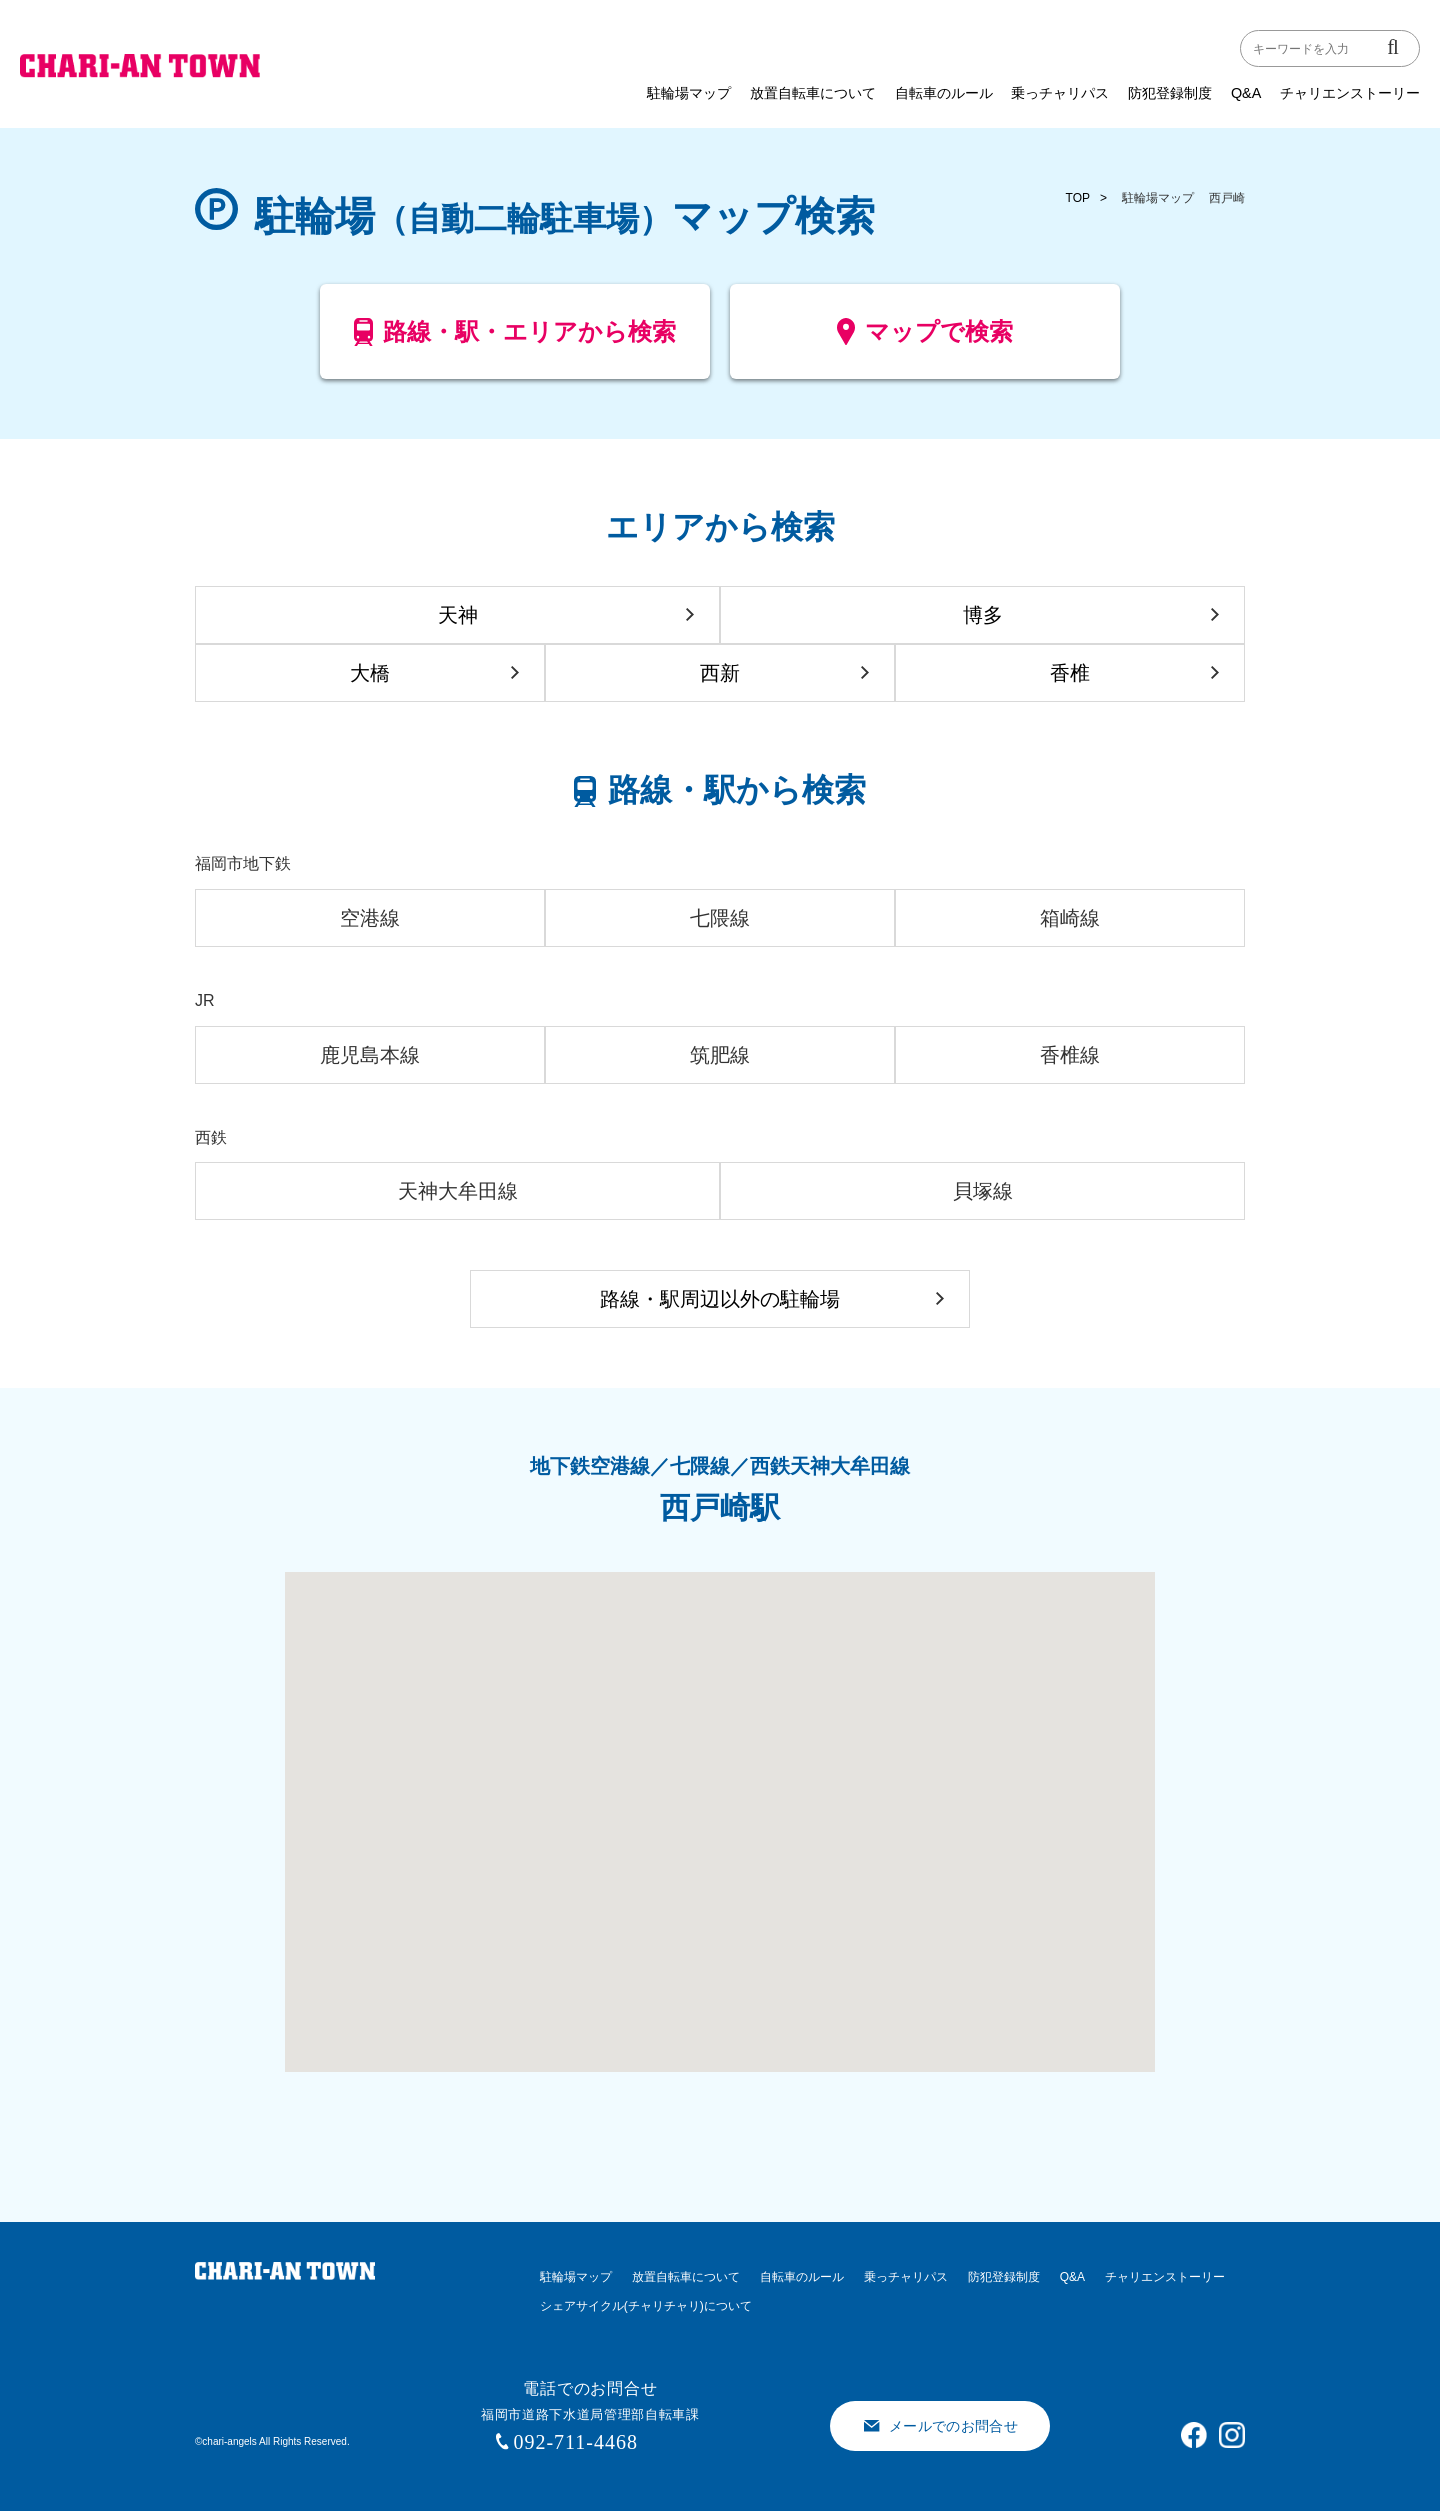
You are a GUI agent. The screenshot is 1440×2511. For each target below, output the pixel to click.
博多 (983, 615)
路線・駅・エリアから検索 (515, 339)
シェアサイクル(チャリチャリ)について (646, 2306)
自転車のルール (944, 93)
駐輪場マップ (689, 93)
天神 (458, 615)
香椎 (1070, 673)
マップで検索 (925, 339)
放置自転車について (813, 93)
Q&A (1246, 93)
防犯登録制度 (1170, 93)
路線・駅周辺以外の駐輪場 (720, 1299)
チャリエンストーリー (1350, 93)
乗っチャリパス (1060, 93)
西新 (720, 673)
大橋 (370, 673)
